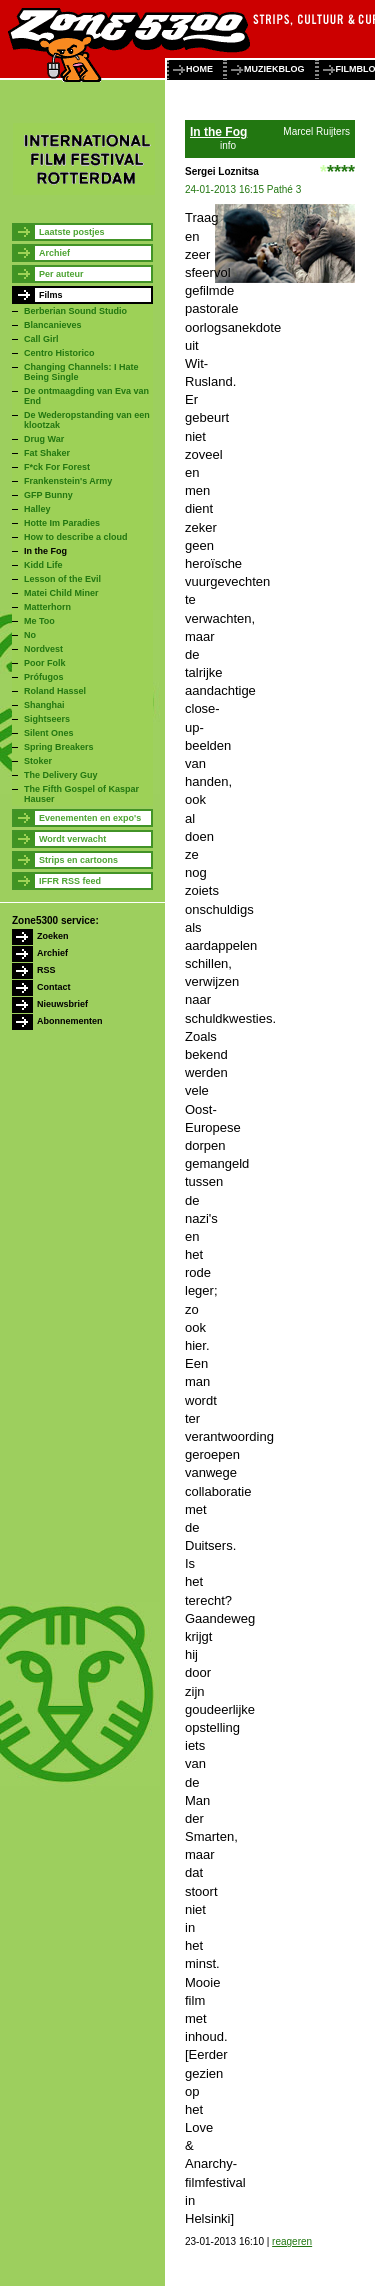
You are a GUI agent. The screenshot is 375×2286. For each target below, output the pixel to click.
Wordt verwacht (72, 839)
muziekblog (274, 69)
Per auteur (61, 274)
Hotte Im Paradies (62, 523)
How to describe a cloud (76, 537)
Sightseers (47, 719)
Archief (54, 253)
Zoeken (53, 936)
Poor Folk (45, 663)
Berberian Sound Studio (75, 311)
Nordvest (43, 649)
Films (51, 295)
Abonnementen (70, 1021)
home (199, 69)
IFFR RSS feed (70, 881)
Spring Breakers (59, 747)
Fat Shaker (47, 453)
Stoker (38, 761)
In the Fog (45, 551)
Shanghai (44, 705)
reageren (292, 2241)
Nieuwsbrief (62, 1004)
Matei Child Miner (61, 593)
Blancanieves (53, 325)
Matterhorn (47, 607)
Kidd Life (43, 565)
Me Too (39, 621)
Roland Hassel (55, 691)
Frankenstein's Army (68, 481)
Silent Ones (49, 733)
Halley (37, 509)
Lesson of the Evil (62, 579)
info (228, 145)
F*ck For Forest (57, 467)
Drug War (44, 439)
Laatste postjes (72, 232)
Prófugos (44, 677)
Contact (54, 987)
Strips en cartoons (78, 860)
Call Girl (41, 339)
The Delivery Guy (61, 775)
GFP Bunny (48, 495)
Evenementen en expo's (90, 818)
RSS (46, 970)
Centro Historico (59, 353)
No (30, 635)
